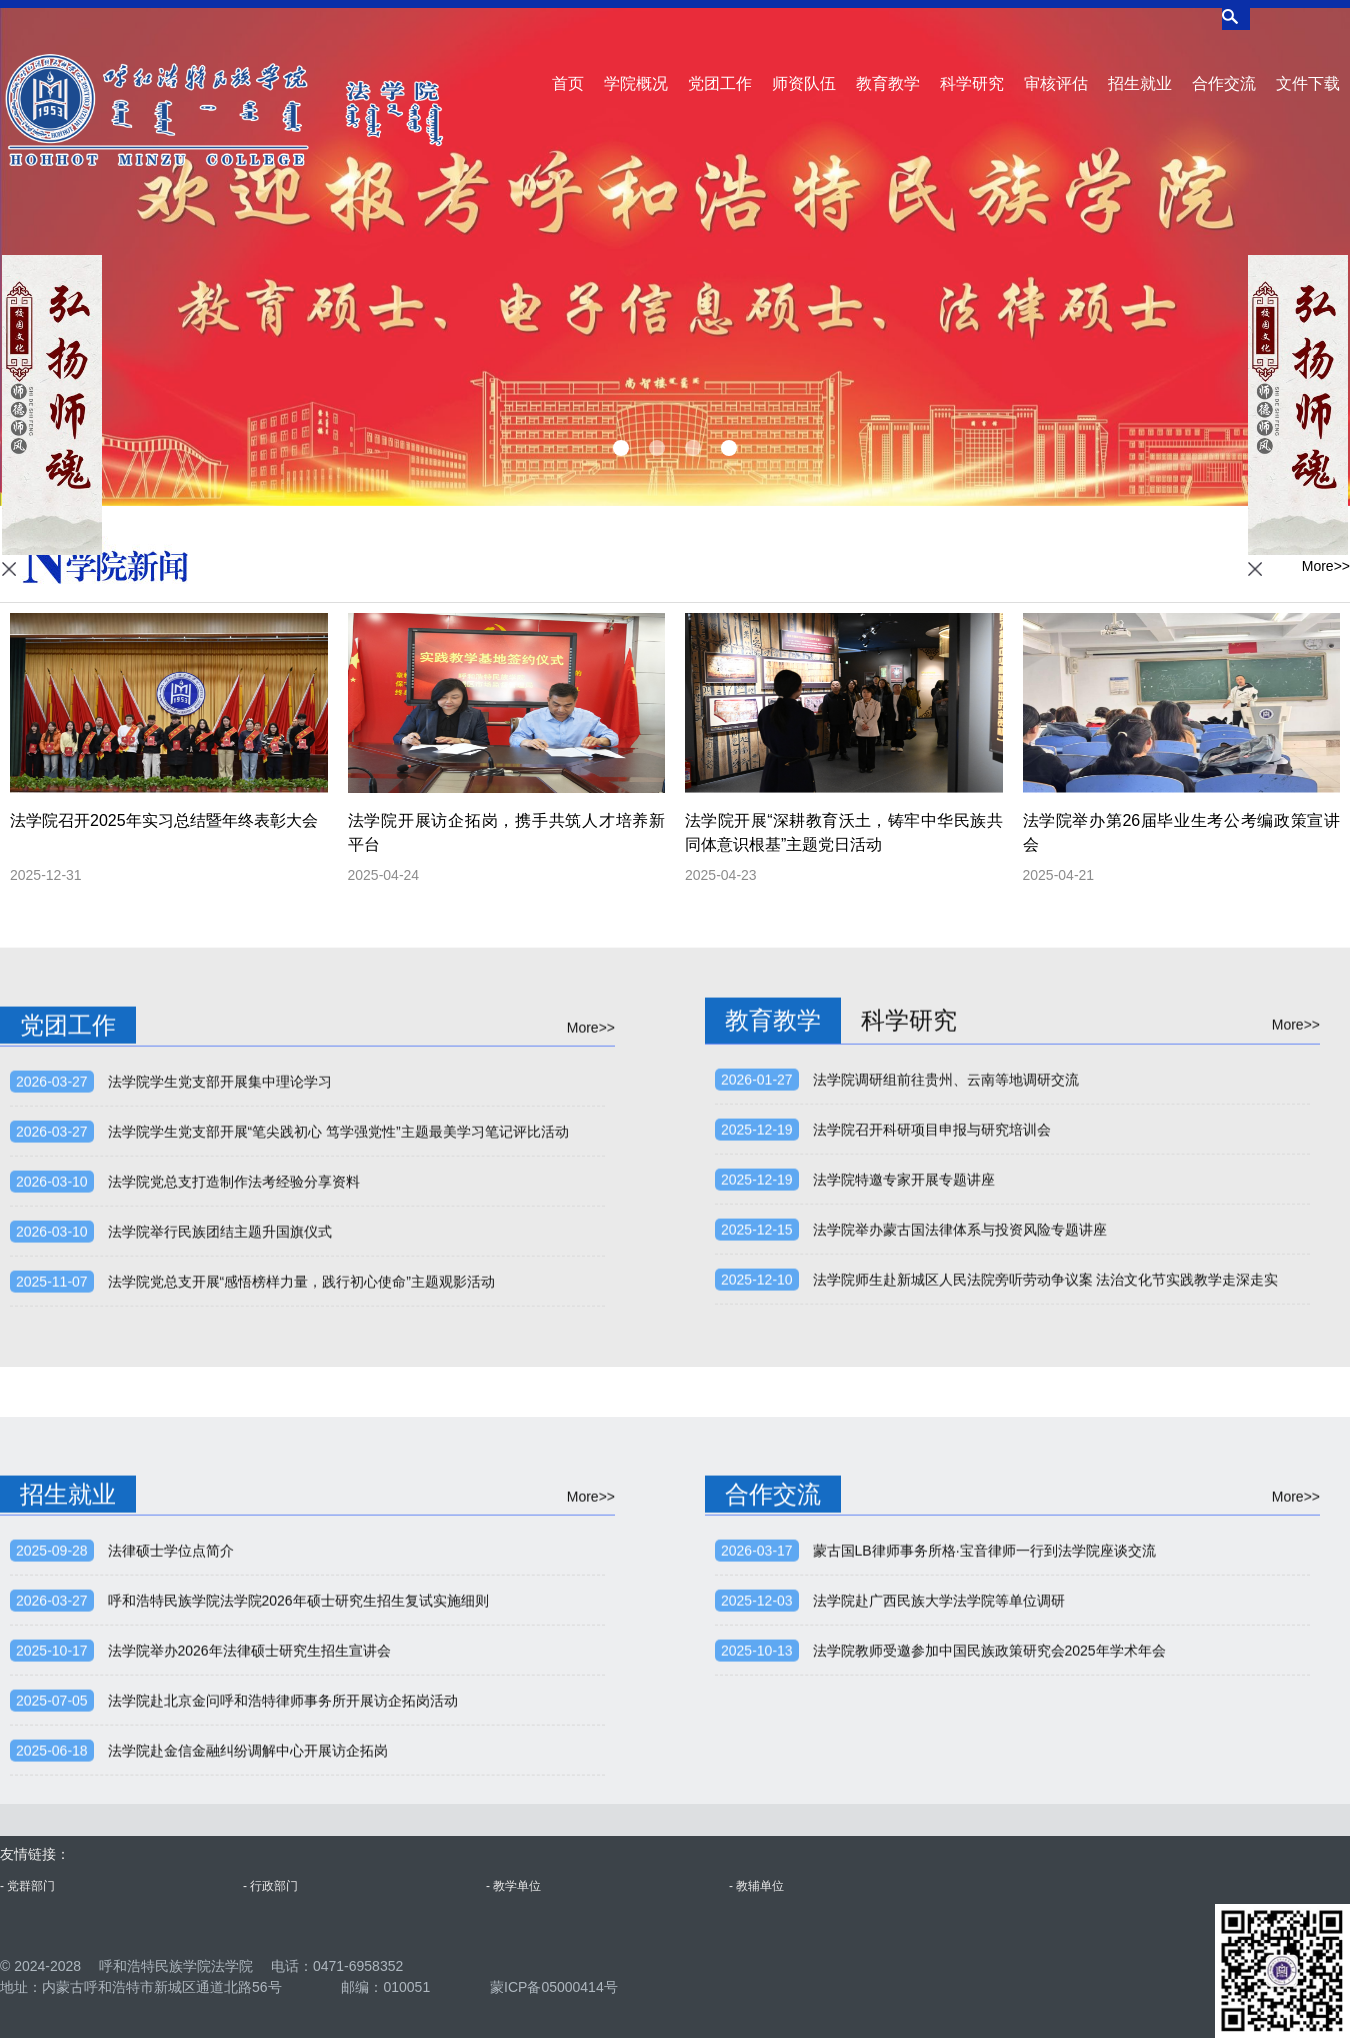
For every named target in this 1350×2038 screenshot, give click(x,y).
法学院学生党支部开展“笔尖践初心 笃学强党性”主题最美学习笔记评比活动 (338, 1411)
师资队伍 (804, 65)
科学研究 (972, 65)
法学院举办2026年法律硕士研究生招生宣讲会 (249, 1930)
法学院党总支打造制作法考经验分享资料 (234, 1461)
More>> (1326, 571)
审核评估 (1056, 65)
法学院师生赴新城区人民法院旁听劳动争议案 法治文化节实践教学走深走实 (1046, 1559)
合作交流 (1224, 65)
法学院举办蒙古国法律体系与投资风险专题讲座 (960, 1509)
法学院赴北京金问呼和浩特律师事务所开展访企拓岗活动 (283, 1980)
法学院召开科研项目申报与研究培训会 (932, 1409)
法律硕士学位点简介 (171, 1830)
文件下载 (1308, 65)
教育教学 (888, 65)
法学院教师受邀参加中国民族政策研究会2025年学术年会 (989, 1930)
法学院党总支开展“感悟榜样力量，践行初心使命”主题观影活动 (301, 1561)
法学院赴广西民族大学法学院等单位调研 (939, 1880)
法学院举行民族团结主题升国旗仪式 (220, 1511)
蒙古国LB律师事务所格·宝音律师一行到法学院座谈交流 (984, 1830)
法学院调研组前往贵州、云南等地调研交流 (946, 1359)
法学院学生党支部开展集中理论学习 (220, 1361)
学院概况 (636, 65)
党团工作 (720, 65)
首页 (568, 65)
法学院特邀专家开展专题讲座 (904, 1459)
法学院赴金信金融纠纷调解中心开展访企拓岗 (248, 2030)
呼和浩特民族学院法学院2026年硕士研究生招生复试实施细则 (298, 1880)
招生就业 (1140, 65)
